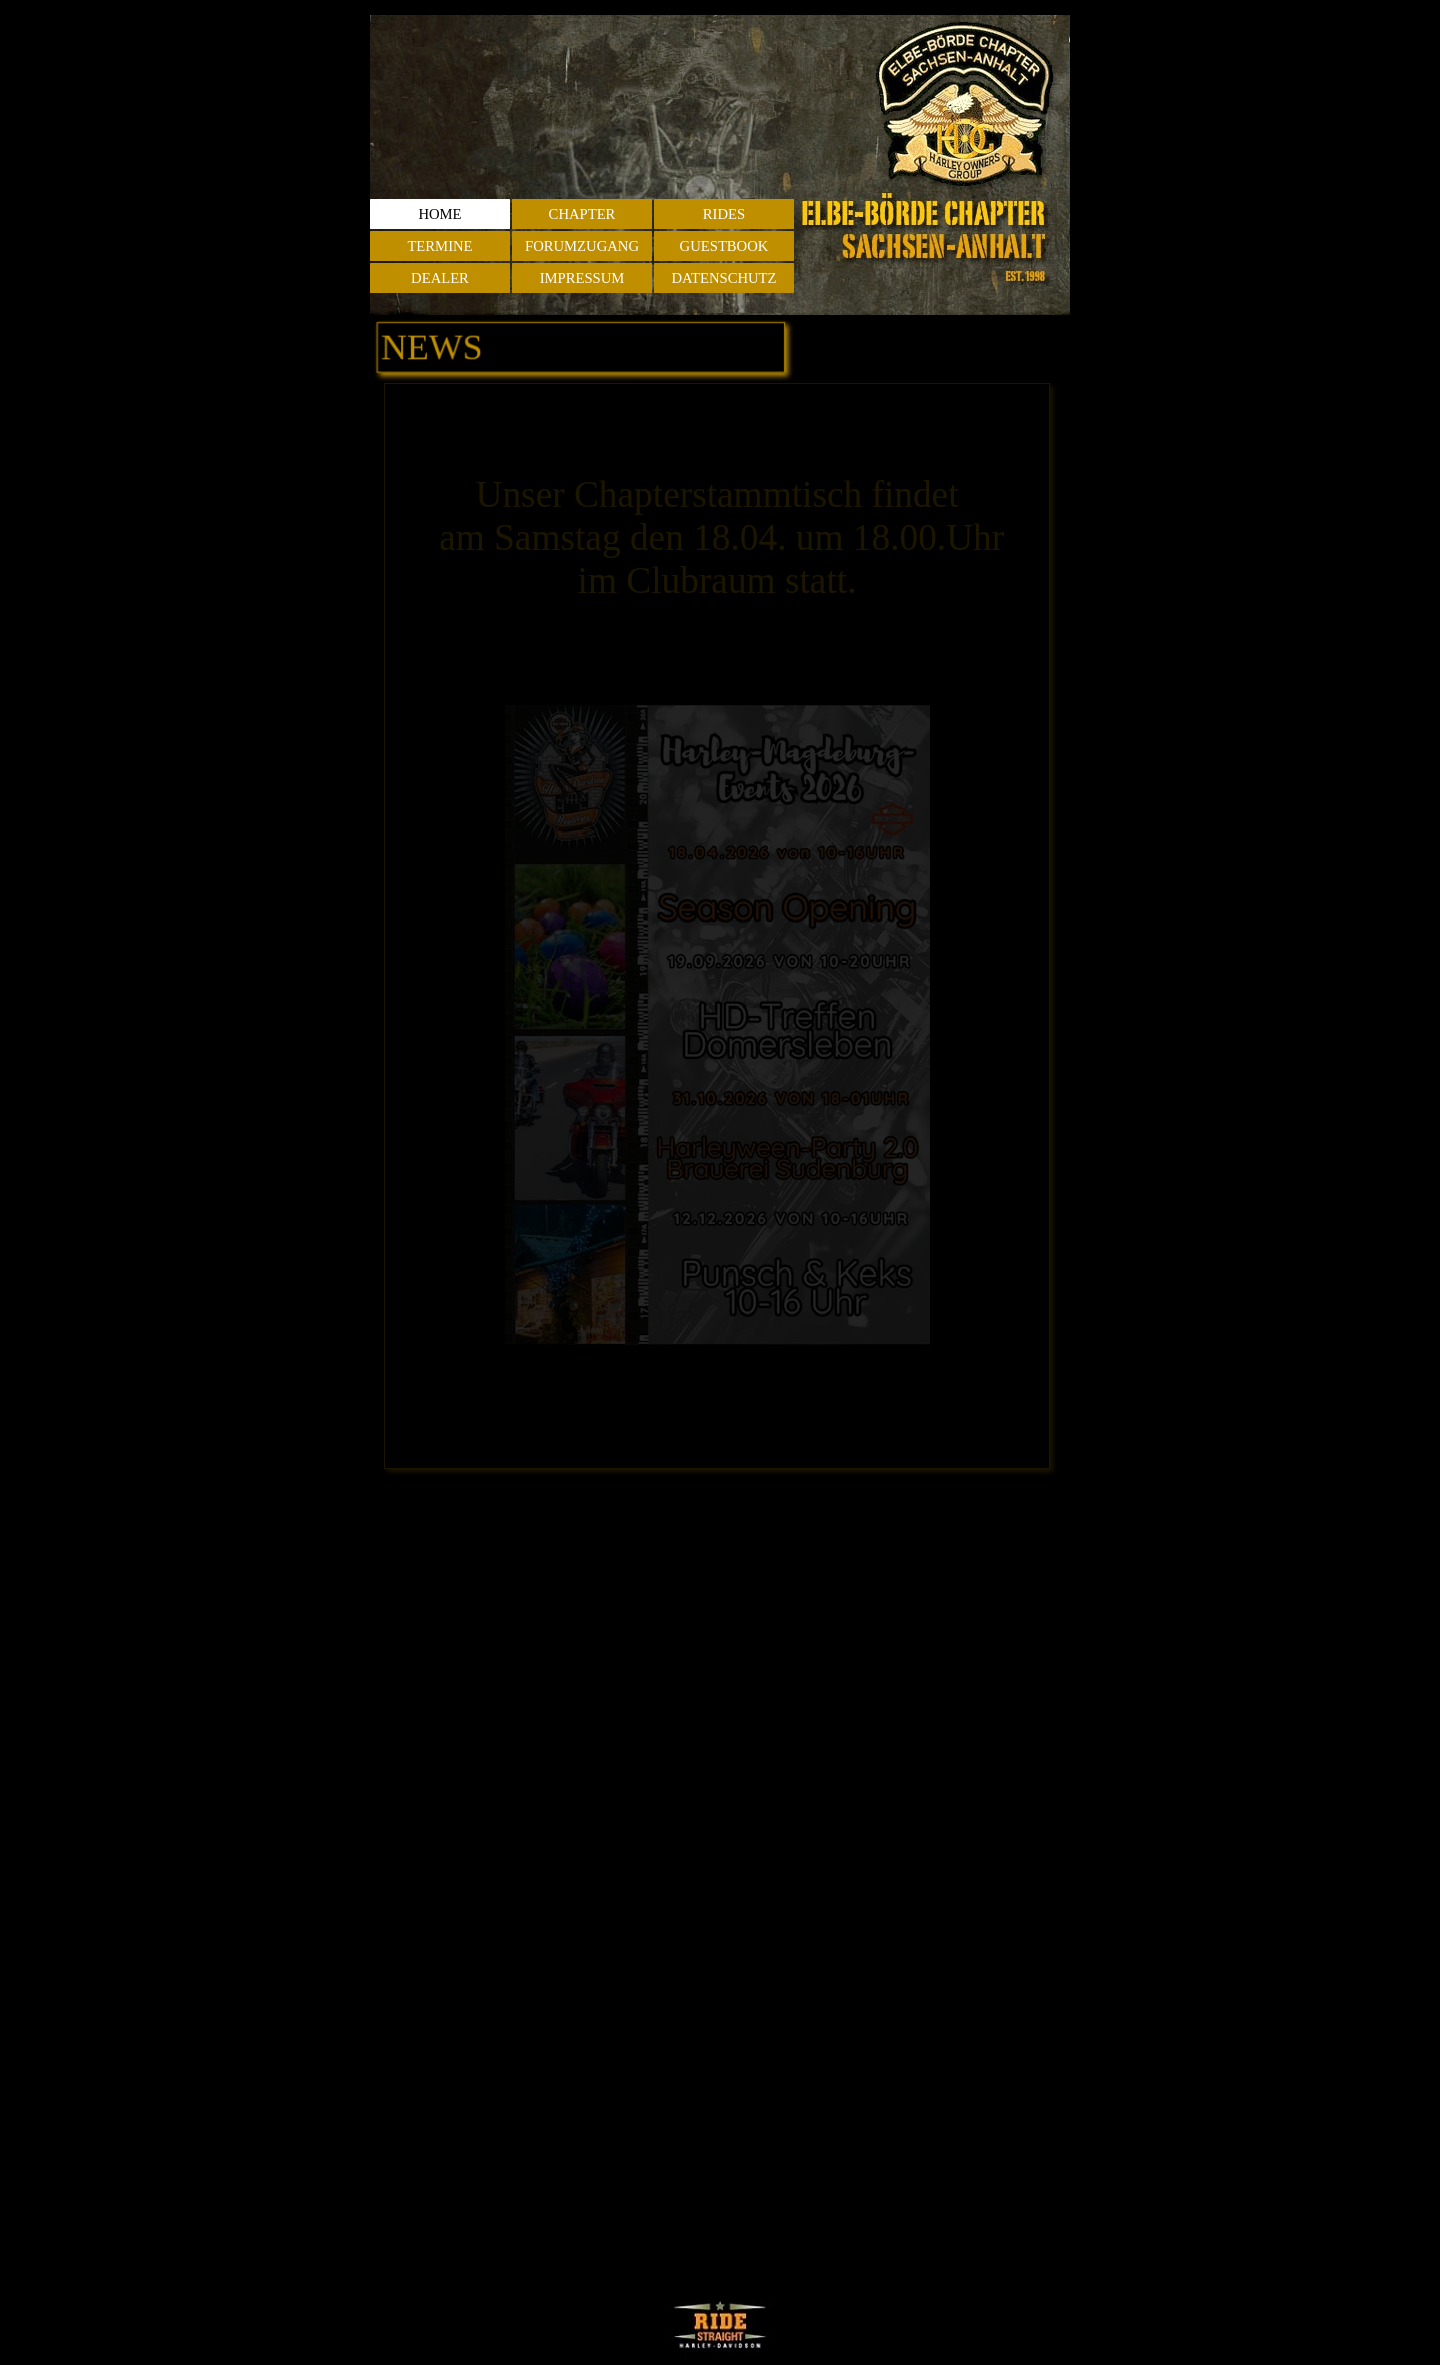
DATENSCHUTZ (723, 278)
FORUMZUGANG (582, 246)
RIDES (724, 214)
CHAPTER (582, 214)
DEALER (440, 278)
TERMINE (439, 246)
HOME (439, 214)
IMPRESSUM (582, 278)
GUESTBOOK (724, 246)
